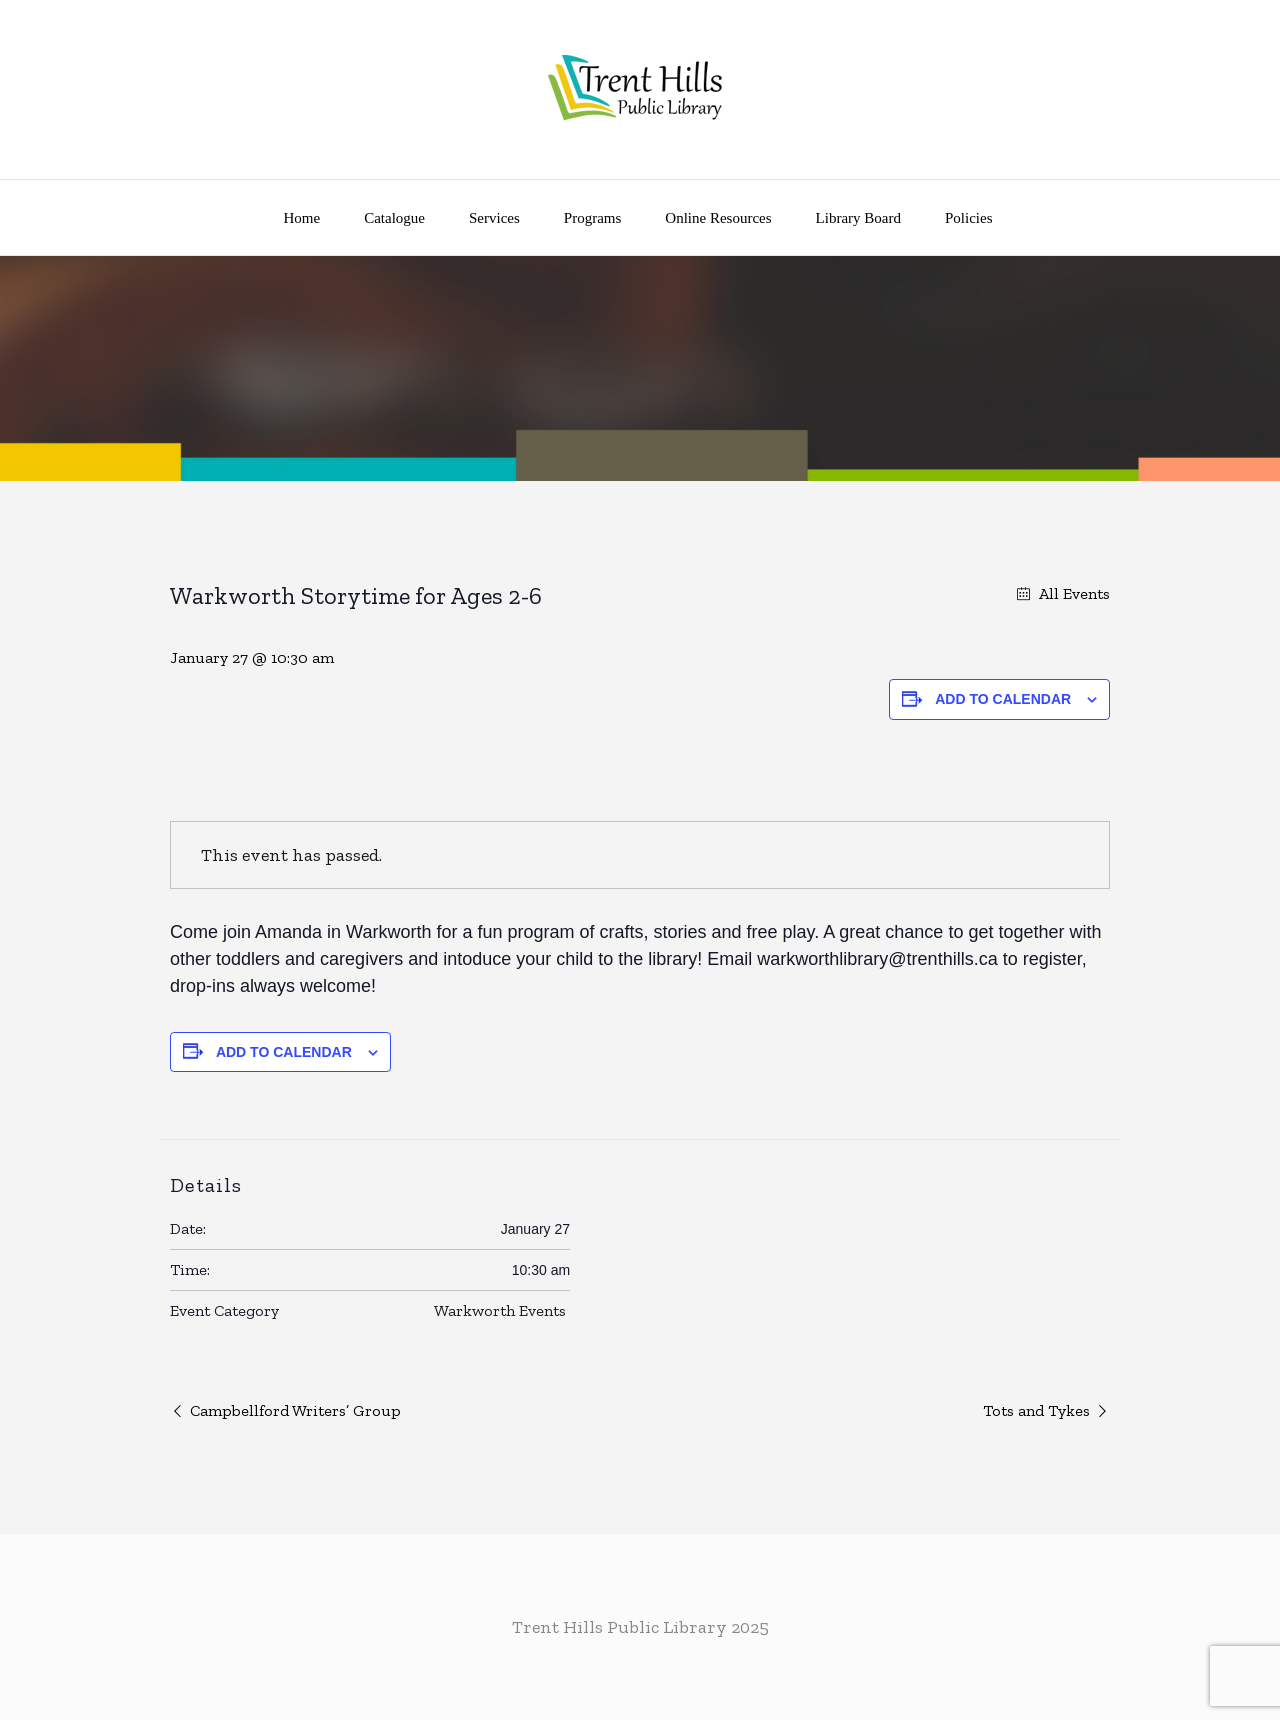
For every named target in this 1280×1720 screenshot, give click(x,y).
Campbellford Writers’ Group (295, 1410)
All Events (1072, 593)
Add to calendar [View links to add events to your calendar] (1003, 699)
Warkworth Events (500, 1310)
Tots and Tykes (1036, 1410)
